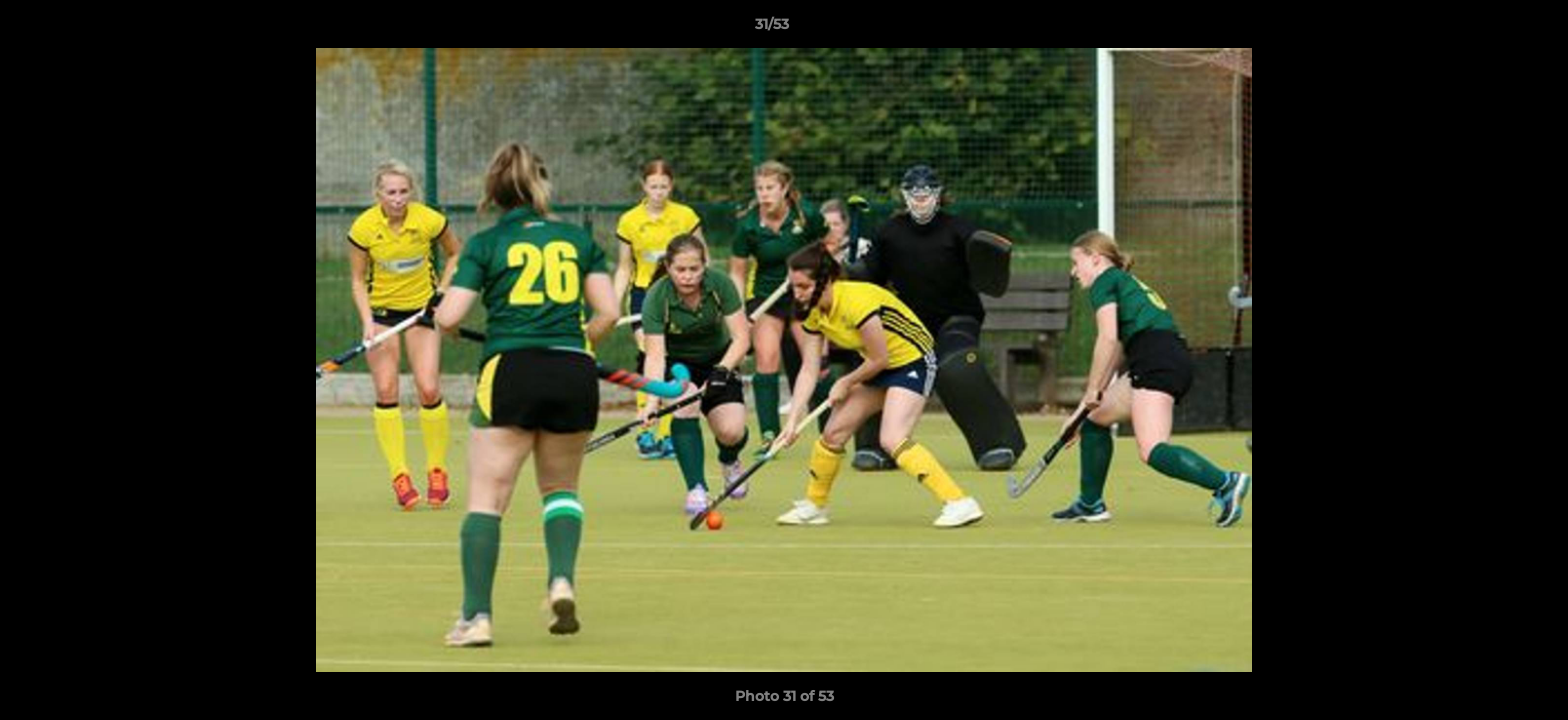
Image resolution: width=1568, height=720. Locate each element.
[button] (1484, 29)
